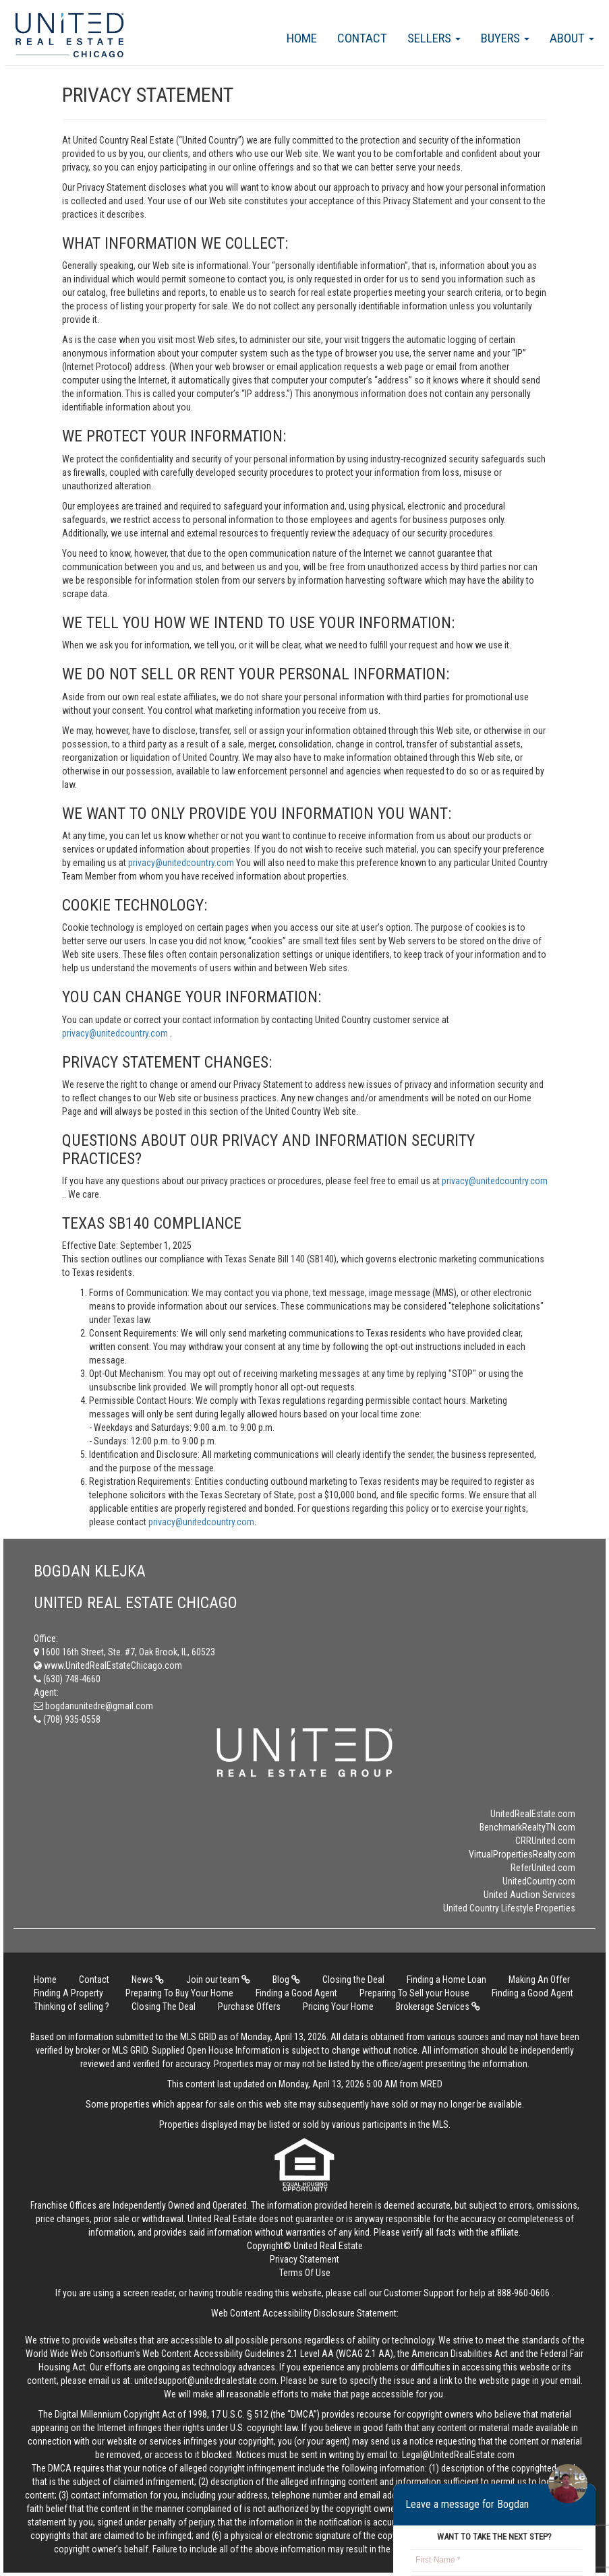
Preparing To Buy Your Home (179, 1993)
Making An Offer (539, 1979)
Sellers (434, 38)
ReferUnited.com (543, 1867)
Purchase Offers (249, 2006)
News (148, 1979)
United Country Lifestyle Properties (509, 1908)
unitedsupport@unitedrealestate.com (205, 2380)
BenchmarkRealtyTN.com (527, 1827)
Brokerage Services (438, 2006)
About (572, 38)
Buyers (505, 38)
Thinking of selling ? (71, 2006)
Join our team (218, 1979)
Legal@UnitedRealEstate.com (458, 2454)
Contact (362, 38)
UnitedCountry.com (538, 1881)
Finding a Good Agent (296, 1993)
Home (302, 38)
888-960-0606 (523, 2293)
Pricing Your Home (338, 2006)
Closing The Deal (164, 2006)
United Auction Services (529, 1894)
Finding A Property (68, 1993)
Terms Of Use (304, 2272)
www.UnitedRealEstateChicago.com (108, 1665)
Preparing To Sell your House (414, 1993)
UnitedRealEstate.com (532, 1813)
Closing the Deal (353, 1979)
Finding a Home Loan (446, 1979)
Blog (286, 1979)
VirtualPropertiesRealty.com (522, 1854)
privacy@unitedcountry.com (182, 862)
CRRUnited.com (545, 1840)
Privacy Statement (304, 2259)
